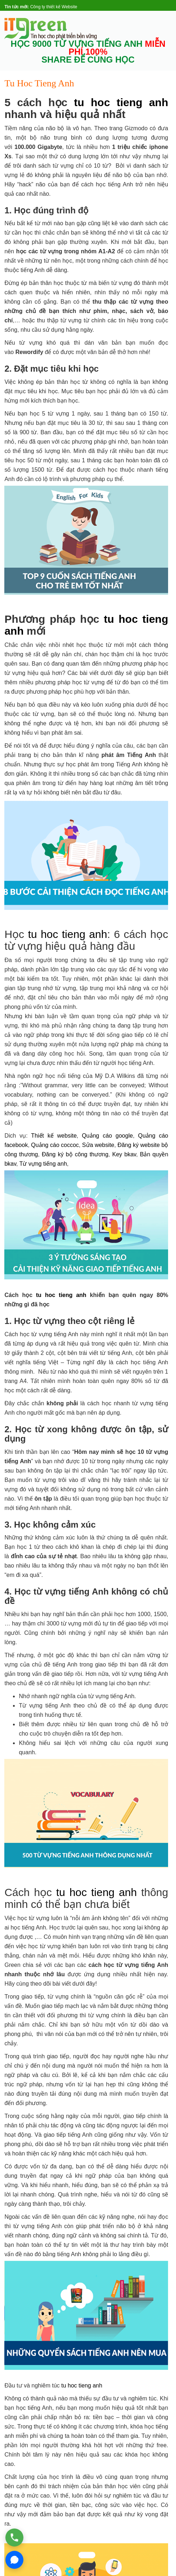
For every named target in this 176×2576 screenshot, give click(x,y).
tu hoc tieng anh (121, 102)
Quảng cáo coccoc (55, 1145)
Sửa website (98, 1145)
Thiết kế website (54, 1136)
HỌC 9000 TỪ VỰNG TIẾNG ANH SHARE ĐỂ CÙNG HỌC (87, 52)
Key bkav (124, 1154)
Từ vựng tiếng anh (43, 1164)
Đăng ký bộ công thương (75, 1154)
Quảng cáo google (107, 1136)
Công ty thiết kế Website (53, 6)
